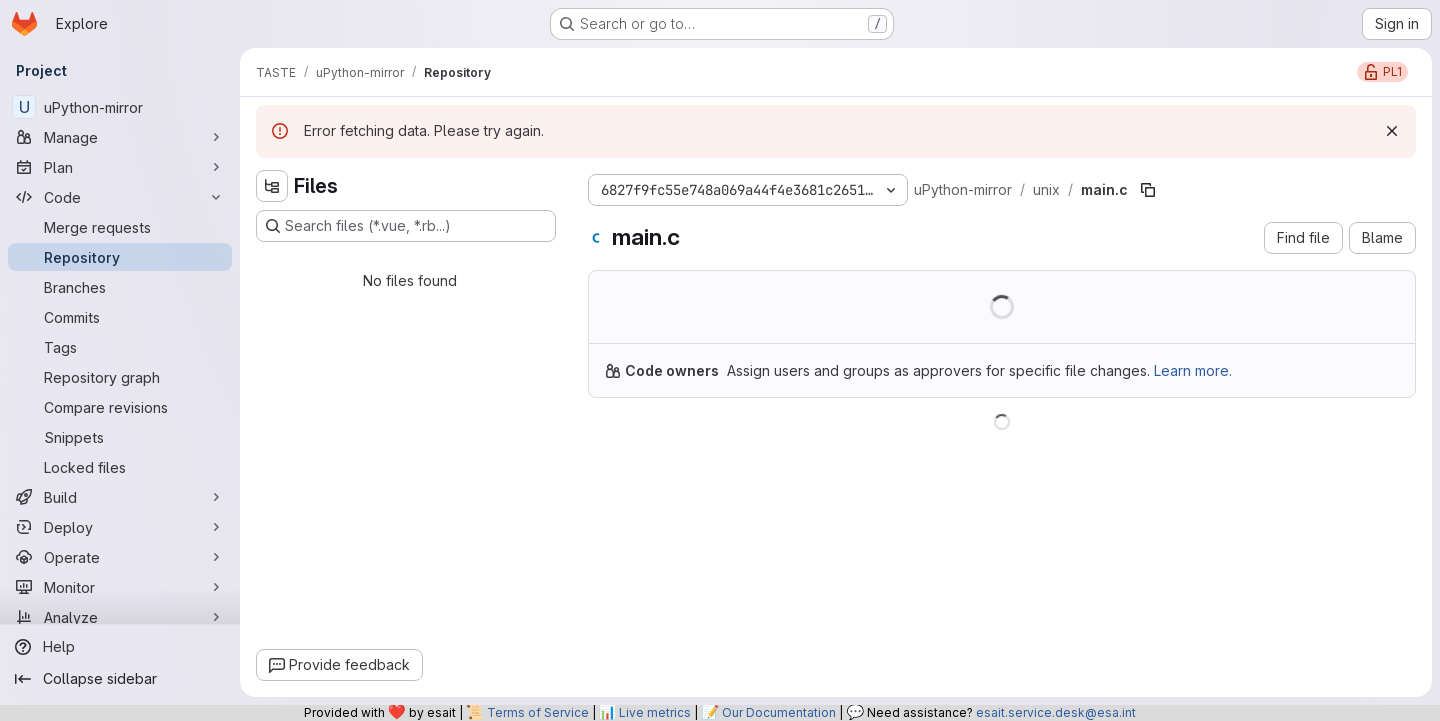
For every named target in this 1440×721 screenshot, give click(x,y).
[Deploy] (120, 527)
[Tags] (120, 347)
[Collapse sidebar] (120, 679)
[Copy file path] (1148, 190)
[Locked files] (120, 467)
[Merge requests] (120, 227)
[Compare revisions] (120, 407)
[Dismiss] (1392, 131)
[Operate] (120, 557)
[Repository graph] (120, 377)
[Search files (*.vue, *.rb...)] (406, 226)
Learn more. (1193, 370)
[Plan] (120, 167)
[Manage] (120, 137)
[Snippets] (120, 437)
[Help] (120, 647)
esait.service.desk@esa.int (1056, 712)
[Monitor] (120, 587)
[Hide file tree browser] (272, 186)
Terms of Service (538, 712)
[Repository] (120, 257)
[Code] (120, 197)
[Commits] (120, 317)
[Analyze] (120, 617)
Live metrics (655, 712)
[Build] (120, 497)
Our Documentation (779, 712)
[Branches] (120, 287)
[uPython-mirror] (120, 107)
